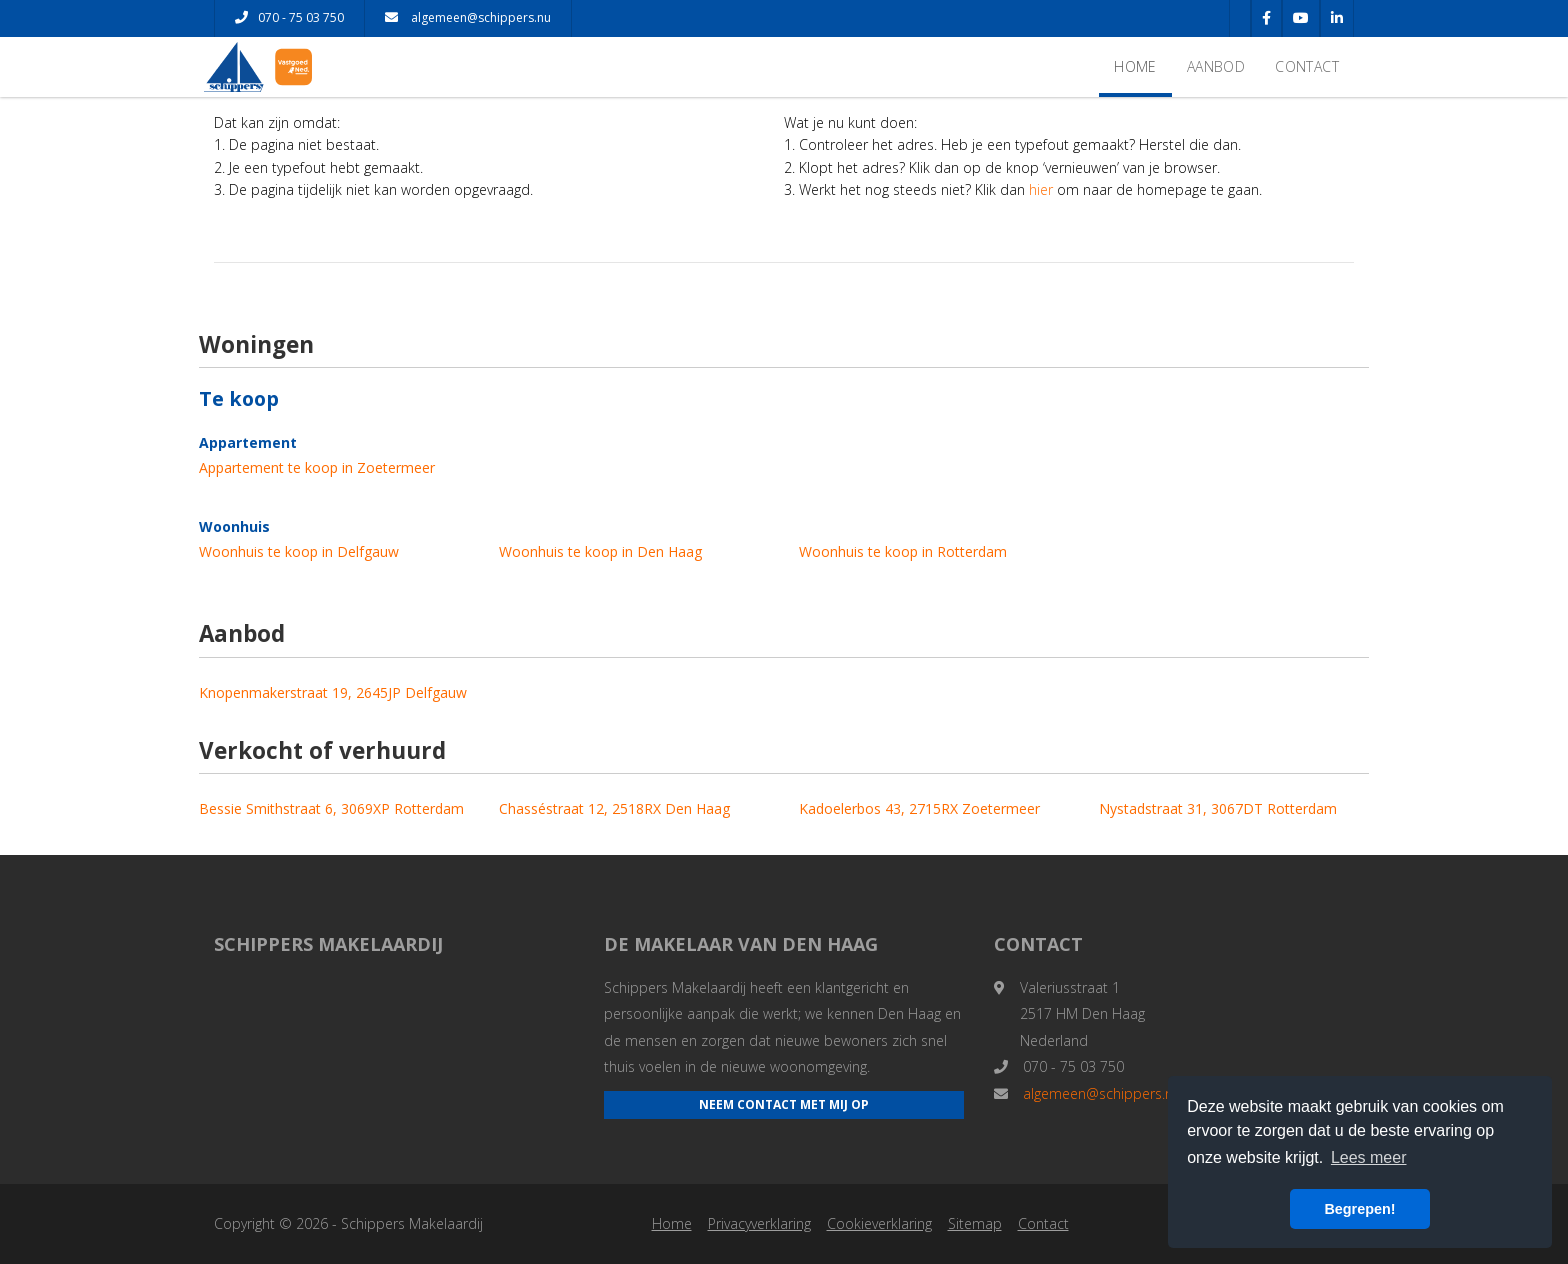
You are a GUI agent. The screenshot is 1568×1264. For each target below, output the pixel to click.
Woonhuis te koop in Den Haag (600, 551)
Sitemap (975, 1223)
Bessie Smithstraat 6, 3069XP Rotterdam (331, 808)
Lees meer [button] (1369, 1157)
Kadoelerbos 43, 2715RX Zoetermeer (919, 808)
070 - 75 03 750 (289, 17)
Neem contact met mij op (784, 1104)
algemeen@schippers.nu (468, 17)
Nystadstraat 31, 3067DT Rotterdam (1218, 808)
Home (1135, 66)
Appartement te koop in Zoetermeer (317, 467)
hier (1041, 189)
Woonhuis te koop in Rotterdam (903, 551)
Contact (1307, 66)
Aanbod (1216, 66)
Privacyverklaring (759, 1223)
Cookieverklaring (879, 1223)
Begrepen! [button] (1359, 1209)
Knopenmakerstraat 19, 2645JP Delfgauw (333, 692)
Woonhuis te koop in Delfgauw (299, 551)
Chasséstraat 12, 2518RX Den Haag (614, 808)
